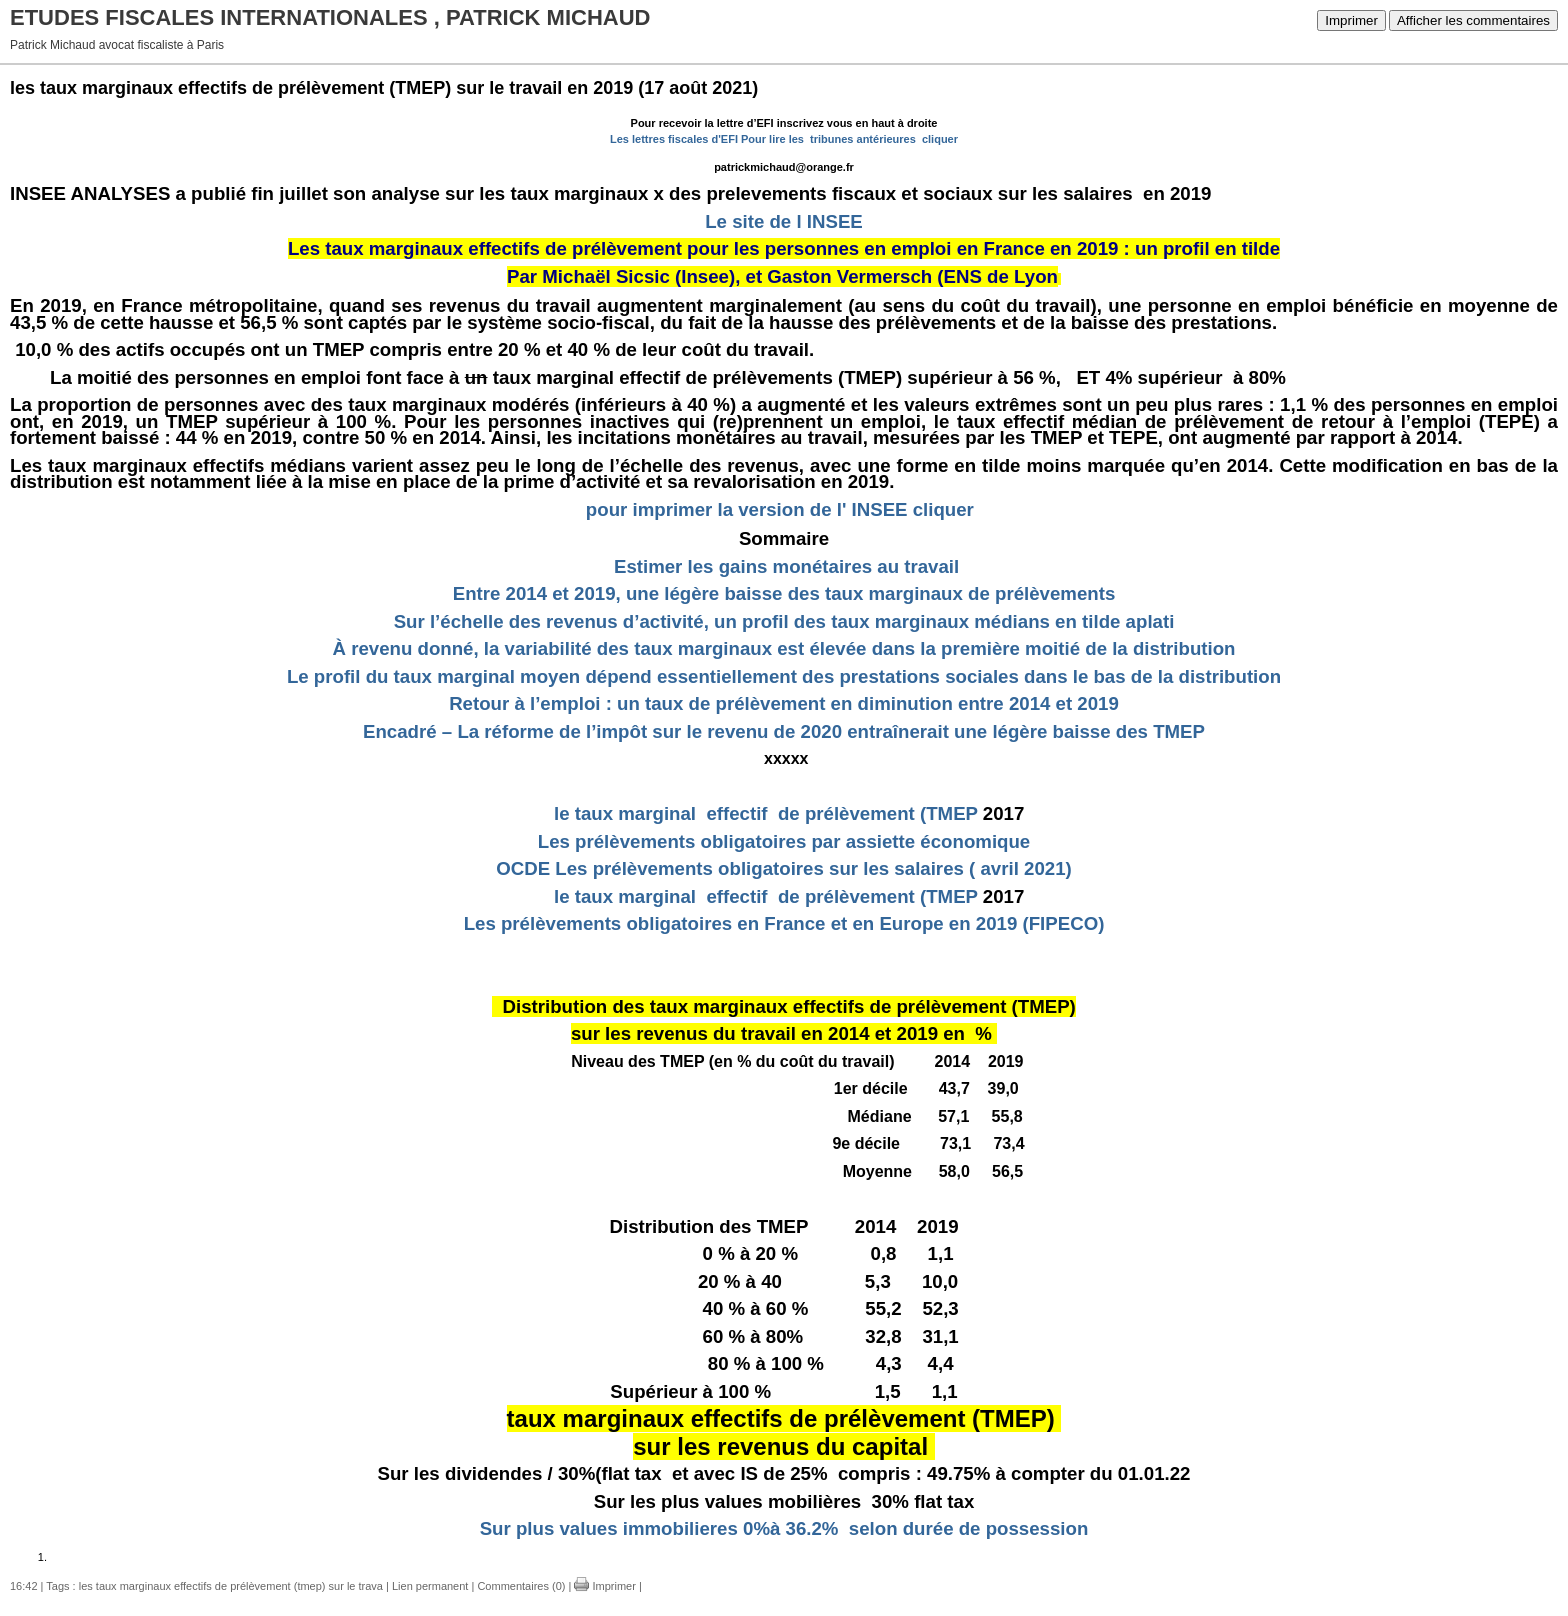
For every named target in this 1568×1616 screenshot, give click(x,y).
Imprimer (1351, 20)
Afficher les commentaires (1473, 20)
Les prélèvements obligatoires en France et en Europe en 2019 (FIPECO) (784, 923)
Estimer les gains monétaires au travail (786, 566)
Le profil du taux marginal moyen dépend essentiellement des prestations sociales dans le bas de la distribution (784, 676)
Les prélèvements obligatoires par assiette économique (784, 841)
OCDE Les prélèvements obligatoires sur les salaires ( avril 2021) (784, 868)
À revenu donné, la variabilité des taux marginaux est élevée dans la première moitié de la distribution (783, 648)
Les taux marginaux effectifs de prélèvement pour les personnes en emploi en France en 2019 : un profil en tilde (784, 248)
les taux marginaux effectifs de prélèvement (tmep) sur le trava (231, 1586)
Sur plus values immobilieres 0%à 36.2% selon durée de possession (784, 1528)
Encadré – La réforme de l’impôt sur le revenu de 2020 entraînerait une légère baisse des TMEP (784, 731)
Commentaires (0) (521, 1586)
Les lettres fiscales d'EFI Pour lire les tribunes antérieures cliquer (784, 139)
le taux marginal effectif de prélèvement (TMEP (761, 813)
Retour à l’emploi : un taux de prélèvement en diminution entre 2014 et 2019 (784, 703)
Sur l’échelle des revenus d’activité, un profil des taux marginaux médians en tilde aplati (784, 621)
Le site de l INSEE (784, 221)
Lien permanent (430, 1586)
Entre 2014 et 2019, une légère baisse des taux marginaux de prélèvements (784, 593)
